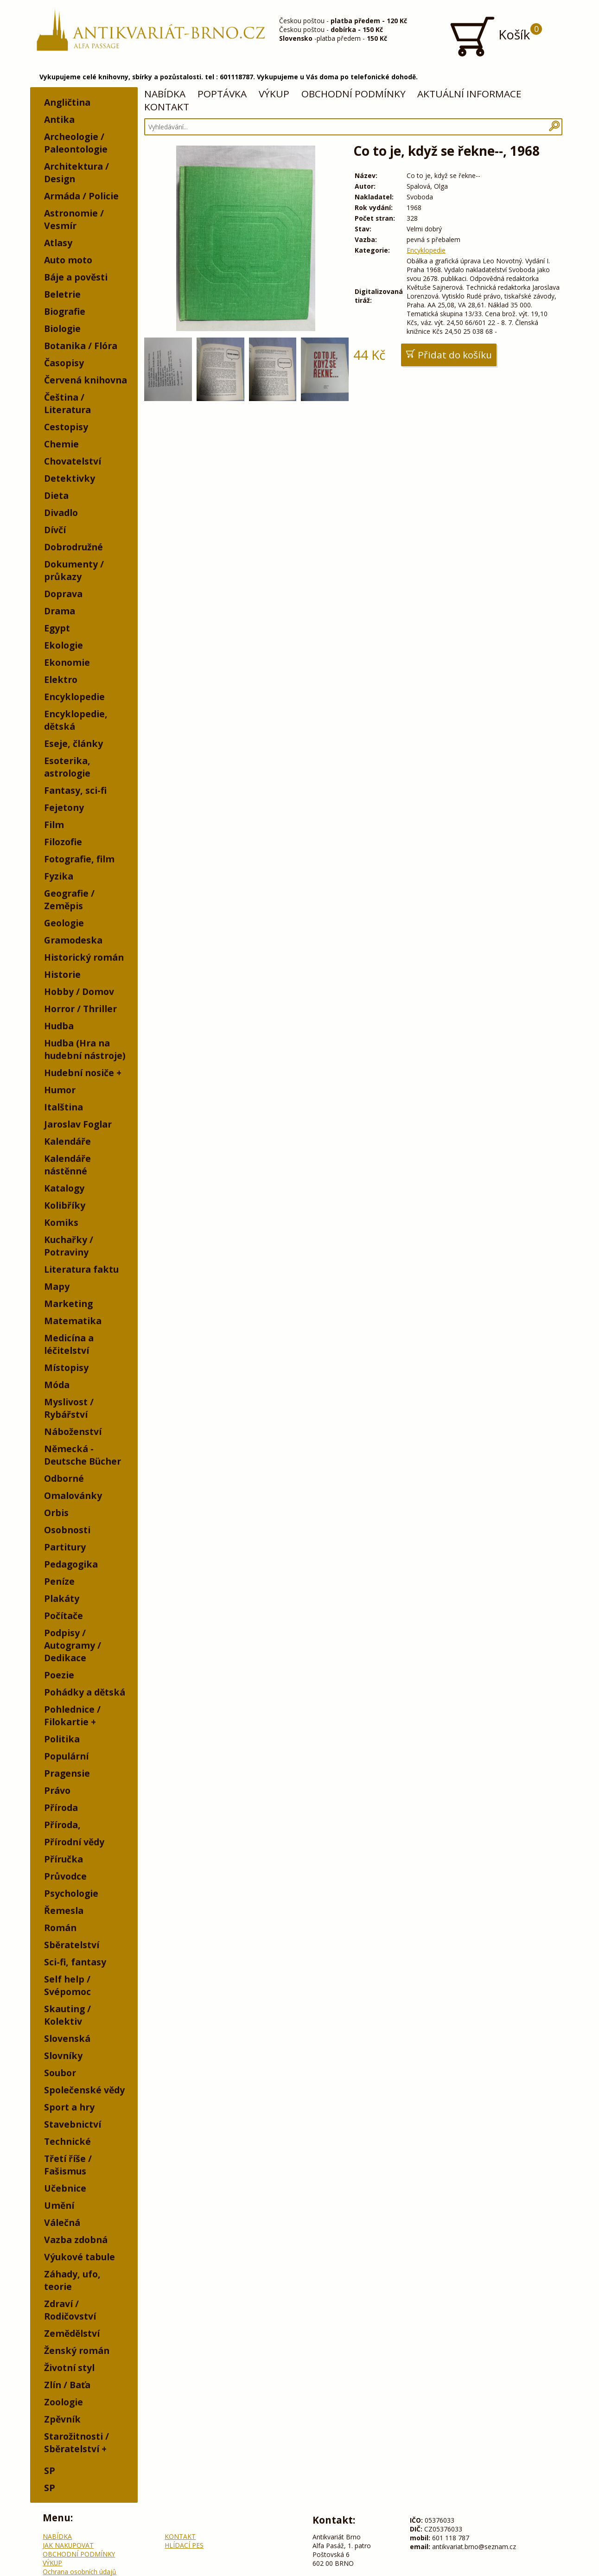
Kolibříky (64, 1205)
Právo (57, 1790)
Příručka (63, 1859)
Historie (62, 974)
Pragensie (67, 1773)
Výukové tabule (79, 2257)
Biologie (62, 328)
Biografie (64, 311)
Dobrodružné (73, 547)
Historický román (84, 957)
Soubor (60, 2072)
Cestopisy (66, 427)
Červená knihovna (85, 380)
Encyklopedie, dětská (76, 720)
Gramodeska (73, 940)
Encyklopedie (74, 696)
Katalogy (64, 1188)
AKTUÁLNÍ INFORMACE (469, 93)
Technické (67, 2141)
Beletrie (62, 294)
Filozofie (63, 841)
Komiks (61, 1222)
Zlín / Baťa (67, 2384)
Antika (59, 119)
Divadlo (61, 512)
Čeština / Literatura (67, 403)
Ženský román (76, 2350)
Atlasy (58, 242)
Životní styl (69, 2367)
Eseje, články (73, 743)
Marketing (68, 1303)
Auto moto (68, 260)
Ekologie (63, 645)
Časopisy (64, 363)
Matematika (73, 1320)
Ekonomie (67, 662)
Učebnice (65, 2188)
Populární (66, 1756)
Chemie (61, 444)
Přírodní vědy (74, 1842)
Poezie (59, 1675)
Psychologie (71, 1893)
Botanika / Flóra (80, 345)
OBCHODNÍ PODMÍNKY (353, 93)
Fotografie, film (79, 859)
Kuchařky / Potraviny (68, 1245)
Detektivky (69, 478)
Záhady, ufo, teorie (72, 2280)
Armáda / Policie (81, 196)
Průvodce (65, 1876)
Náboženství (73, 1431)
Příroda (61, 1807)
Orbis (56, 1512)
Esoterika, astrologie (67, 766)
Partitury (65, 1547)
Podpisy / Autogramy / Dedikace (72, 1645)
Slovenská (67, 2038)
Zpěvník (62, 2419)
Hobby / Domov (79, 991)
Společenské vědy (84, 2090)
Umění (59, 2205)
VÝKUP (274, 93)
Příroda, (62, 1824)
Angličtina (67, 102)
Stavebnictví (72, 2124)
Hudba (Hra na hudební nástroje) (85, 1049)
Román (60, 1927)
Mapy (57, 1286)
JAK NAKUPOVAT (68, 2545)
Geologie (64, 923)
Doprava (63, 593)
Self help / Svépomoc (67, 1985)
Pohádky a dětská (84, 1692)
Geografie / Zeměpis (69, 899)
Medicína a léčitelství (69, 1344)
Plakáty (61, 1598)
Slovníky (63, 2055)
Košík (495, 36)
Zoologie (63, 2402)
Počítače (63, 1615)
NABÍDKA (164, 93)
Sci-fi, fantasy (75, 1962)
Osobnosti (67, 1530)
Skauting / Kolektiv (67, 2015)
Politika (62, 1739)
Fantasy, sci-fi (75, 790)
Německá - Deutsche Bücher (82, 1454)
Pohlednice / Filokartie (72, 1715)
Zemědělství (72, 2333)
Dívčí (55, 529)
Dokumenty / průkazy (74, 570)
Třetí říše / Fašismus (68, 2164)
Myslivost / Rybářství (69, 1408)
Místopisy (66, 1367)
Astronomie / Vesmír (74, 219)
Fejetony (64, 807)
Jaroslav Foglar (78, 1124)
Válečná (62, 2222)
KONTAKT (166, 106)
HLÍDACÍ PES (184, 2545)
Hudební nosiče (79, 1072)
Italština (63, 1107)
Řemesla (63, 1910)
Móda (57, 1384)
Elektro (60, 679)
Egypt (57, 628)
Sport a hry (69, 2107)
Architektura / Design (76, 172)
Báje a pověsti (76, 277)
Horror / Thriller (80, 1008)
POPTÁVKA (222, 93)
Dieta (56, 495)
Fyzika (58, 876)
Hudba (59, 1026)
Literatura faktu (81, 1269)
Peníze (59, 1581)
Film (54, 824)
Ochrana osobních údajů (79, 2571)
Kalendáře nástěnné (67, 1164)
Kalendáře (67, 1141)
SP (49, 2470)
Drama (59, 611)
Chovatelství (72, 461)
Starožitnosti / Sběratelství (76, 2442)
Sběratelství (71, 1944)
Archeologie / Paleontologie (76, 142)
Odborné (64, 1478)
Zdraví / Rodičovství (70, 2309)
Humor (60, 1090)
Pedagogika (71, 1564)
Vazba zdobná (76, 2239)
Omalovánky (73, 1495)
